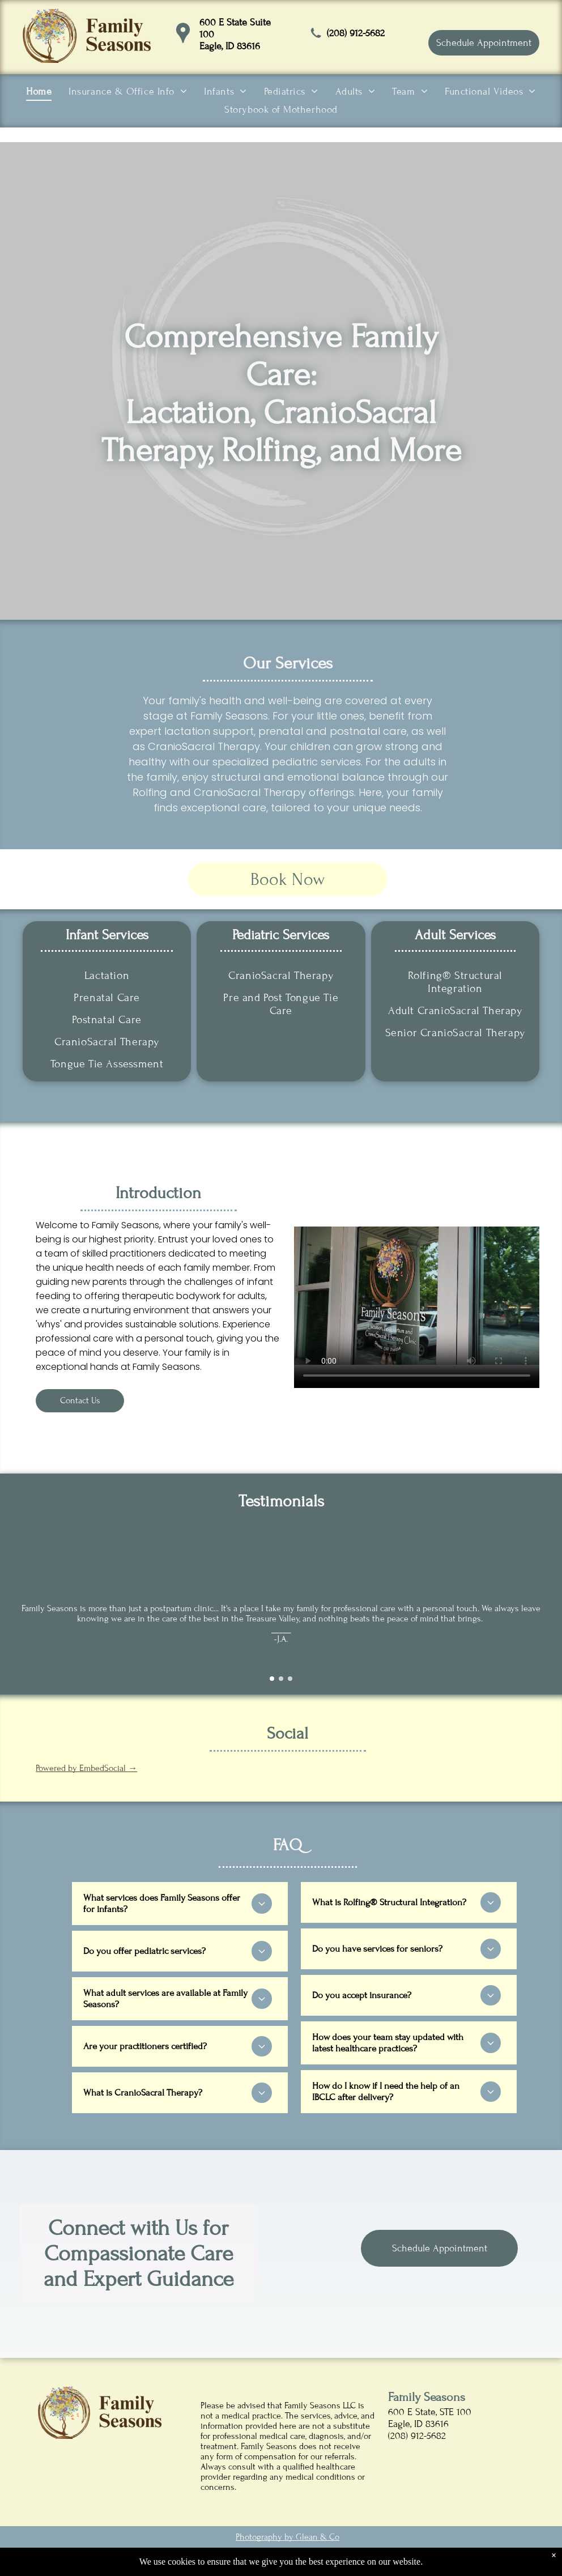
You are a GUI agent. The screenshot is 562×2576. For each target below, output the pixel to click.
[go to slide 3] (290, 1678)
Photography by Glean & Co (287, 2537)
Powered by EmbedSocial (86, 1768)
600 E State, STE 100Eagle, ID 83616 (429, 2418)
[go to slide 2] (281, 1678)
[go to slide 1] (272, 1678)
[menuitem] (39, 92)
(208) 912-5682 (356, 33)
